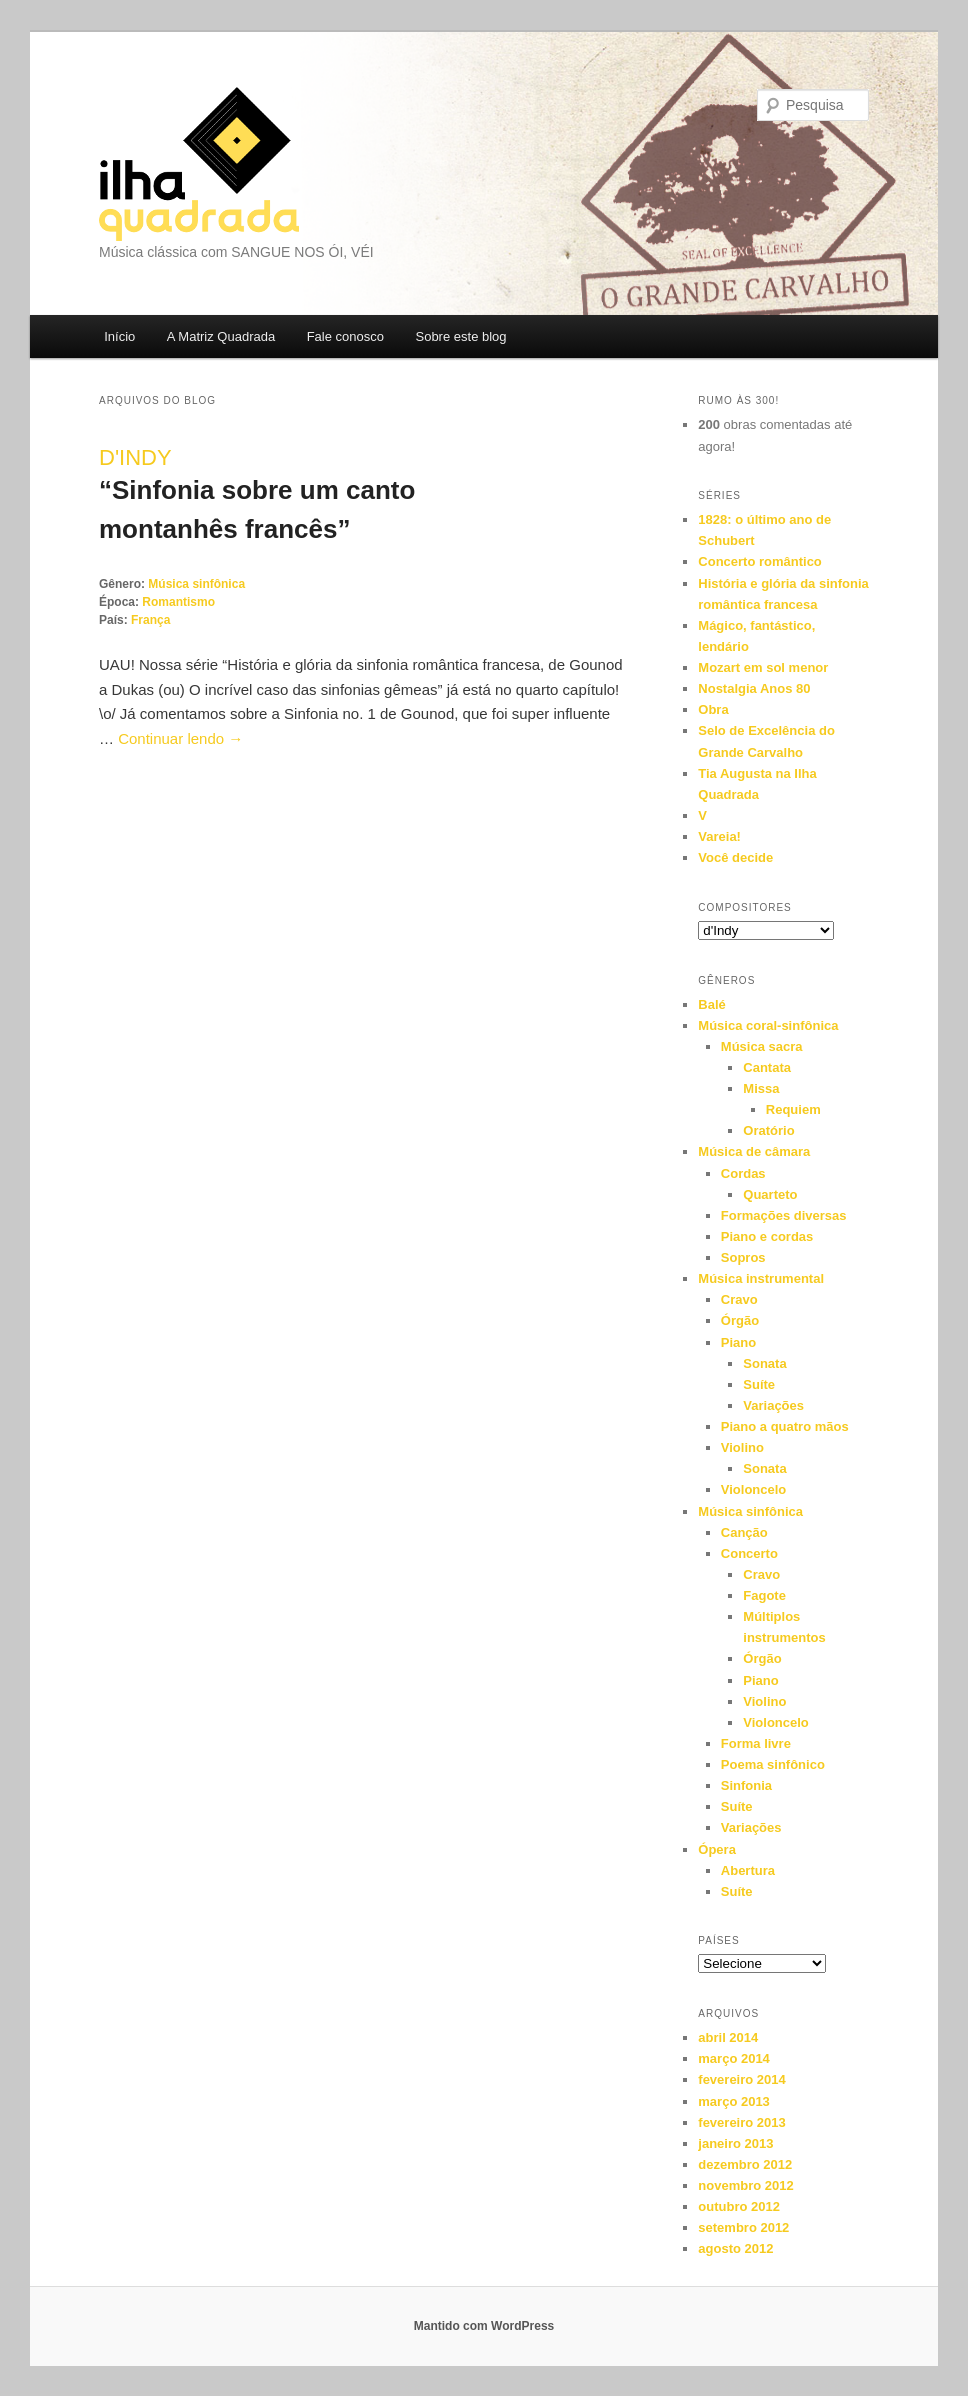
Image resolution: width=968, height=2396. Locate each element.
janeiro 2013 (735, 2143)
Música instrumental (761, 1278)
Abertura (748, 1870)
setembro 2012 (743, 2227)
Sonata (764, 1363)
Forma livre (756, 1743)
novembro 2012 (745, 2185)
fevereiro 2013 (741, 2122)
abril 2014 (728, 2037)
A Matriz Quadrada (221, 336)
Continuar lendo (180, 738)
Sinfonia (746, 1785)
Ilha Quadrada (199, 164)
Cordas (743, 1173)
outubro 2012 (739, 2206)
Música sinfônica (196, 584)
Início (119, 336)
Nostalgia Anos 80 (754, 688)
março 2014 (734, 2058)
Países (718, 1940)
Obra (713, 709)
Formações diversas (784, 1215)
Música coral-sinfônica (768, 1025)
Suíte (759, 1384)
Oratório (768, 1130)
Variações (773, 1405)
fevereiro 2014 (741, 2079)
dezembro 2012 (745, 2164)
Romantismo (178, 602)
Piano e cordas (767, 1236)
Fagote (764, 1595)
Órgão (740, 1320)
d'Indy (135, 457)
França (150, 620)
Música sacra (762, 1046)
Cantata (767, 1067)
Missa (761, 1088)
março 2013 (734, 2101)
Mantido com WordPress (484, 2326)
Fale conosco (345, 336)
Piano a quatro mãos (785, 1426)
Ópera (717, 1849)
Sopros (743, 1257)
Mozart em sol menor (763, 667)
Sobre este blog (460, 336)
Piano (738, 1342)
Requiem (793, 1109)
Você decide (735, 857)
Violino (742, 1447)
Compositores (745, 907)
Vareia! (719, 836)
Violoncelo (754, 1489)
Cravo (739, 1299)
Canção (744, 1532)
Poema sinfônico (773, 1764)
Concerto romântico (760, 561)
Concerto (749, 1553)
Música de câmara (754, 1151)
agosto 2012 (735, 2248)
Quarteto (770, 1194)
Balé (711, 1004)
